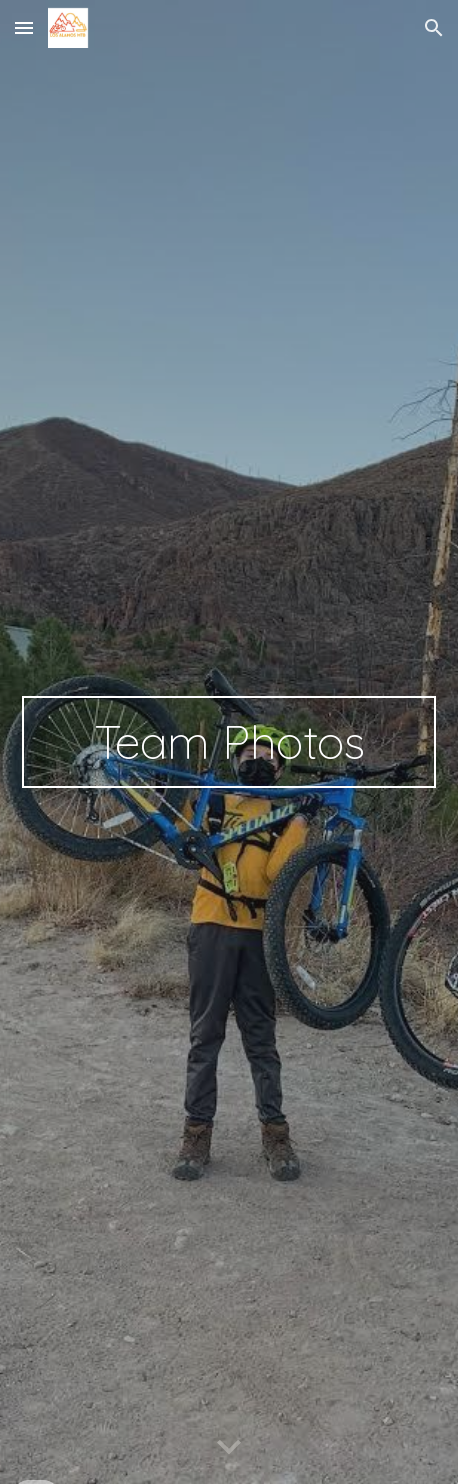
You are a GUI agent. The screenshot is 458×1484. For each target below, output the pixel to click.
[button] (24, 27)
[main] (229, 742)
